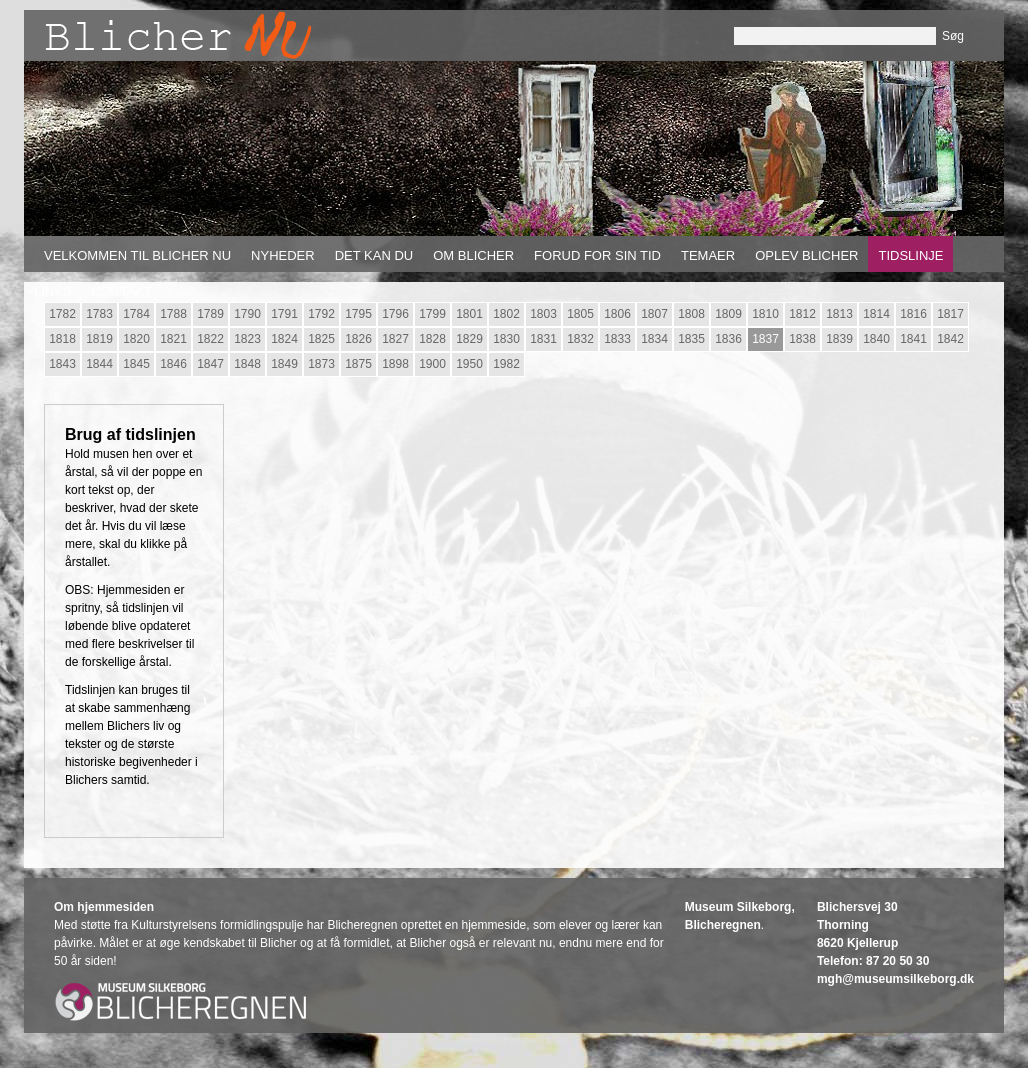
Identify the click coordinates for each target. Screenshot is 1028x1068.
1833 (617, 339)
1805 (580, 314)
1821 (173, 339)
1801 (469, 314)
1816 (913, 314)
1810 (765, 314)
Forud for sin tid (597, 255)
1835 (691, 339)
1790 (247, 314)
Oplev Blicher (806, 255)
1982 (506, 364)
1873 (321, 364)
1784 (136, 314)
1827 (395, 339)
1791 (284, 314)
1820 (136, 339)
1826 (358, 339)
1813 (839, 314)
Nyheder (283, 255)
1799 (432, 314)
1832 (580, 339)
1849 (284, 364)
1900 (432, 364)
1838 (802, 339)
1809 (728, 314)
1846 (173, 364)
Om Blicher (473, 255)
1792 (321, 314)
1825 (321, 339)
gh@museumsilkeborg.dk (901, 979)
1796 (395, 314)
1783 (99, 314)
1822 (210, 339)
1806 (617, 314)
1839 (839, 339)
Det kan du (374, 255)
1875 (358, 364)
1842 (950, 339)
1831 (543, 339)
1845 (136, 364)
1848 (247, 364)
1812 (802, 314)
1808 (691, 314)
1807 (654, 314)
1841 (913, 339)
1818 (62, 339)
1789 (210, 314)
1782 (62, 314)
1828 (432, 339)
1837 (765, 339)
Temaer (708, 255)
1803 (543, 314)
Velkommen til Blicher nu (137, 255)
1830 (506, 339)
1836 (728, 339)
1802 (506, 314)
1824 (284, 339)
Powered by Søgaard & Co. (514, 1040)
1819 (99, 339)
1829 (469, 339)
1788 (173, 314)
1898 (395, 364)
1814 (876, 314)
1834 (654, 339)
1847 (210, 364)
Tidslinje (910, 255)
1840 (876, 339)
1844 (99, 364)
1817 (950, 314)
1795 (358, 314)
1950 (469, 364)
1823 (247, 339)
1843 (62, 364)
